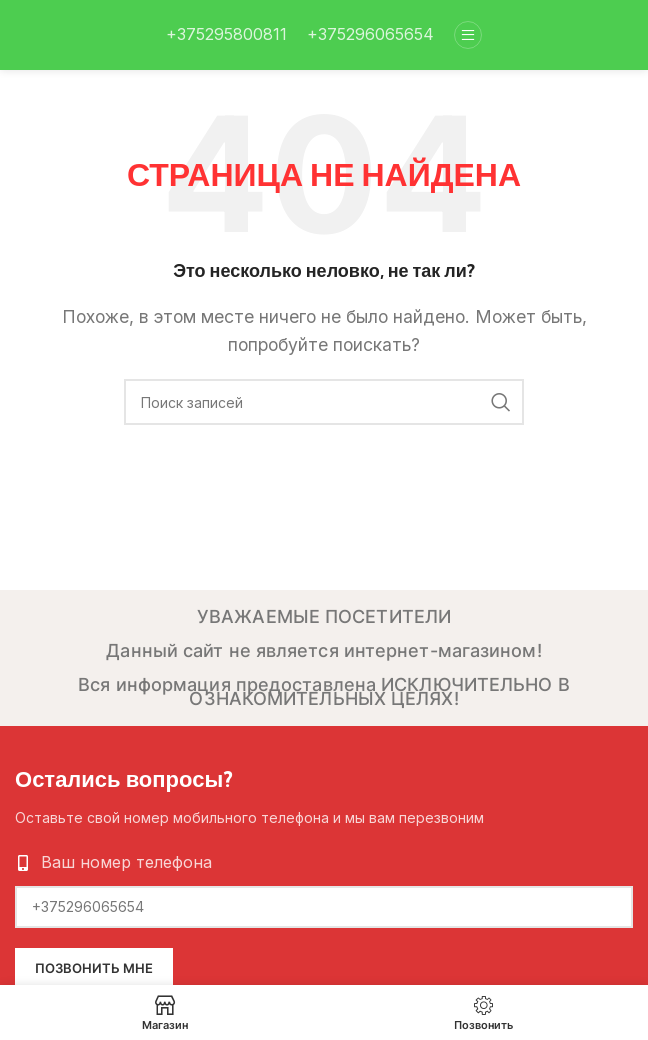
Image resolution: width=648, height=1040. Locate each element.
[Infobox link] (226, 35)
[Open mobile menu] (468, 35)
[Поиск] (324, 402)
